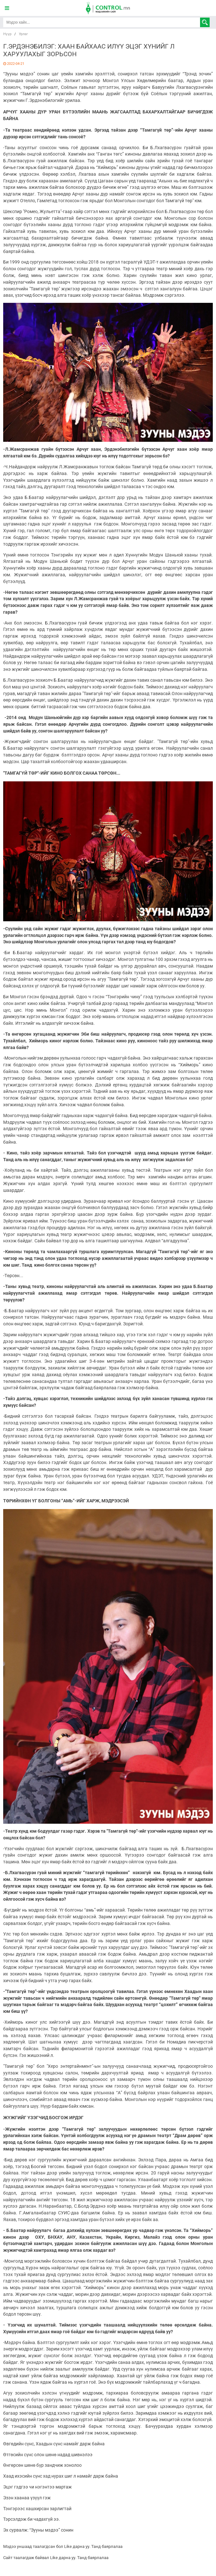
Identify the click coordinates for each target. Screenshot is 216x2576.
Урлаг (23, 34)
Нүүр (7, 34)
